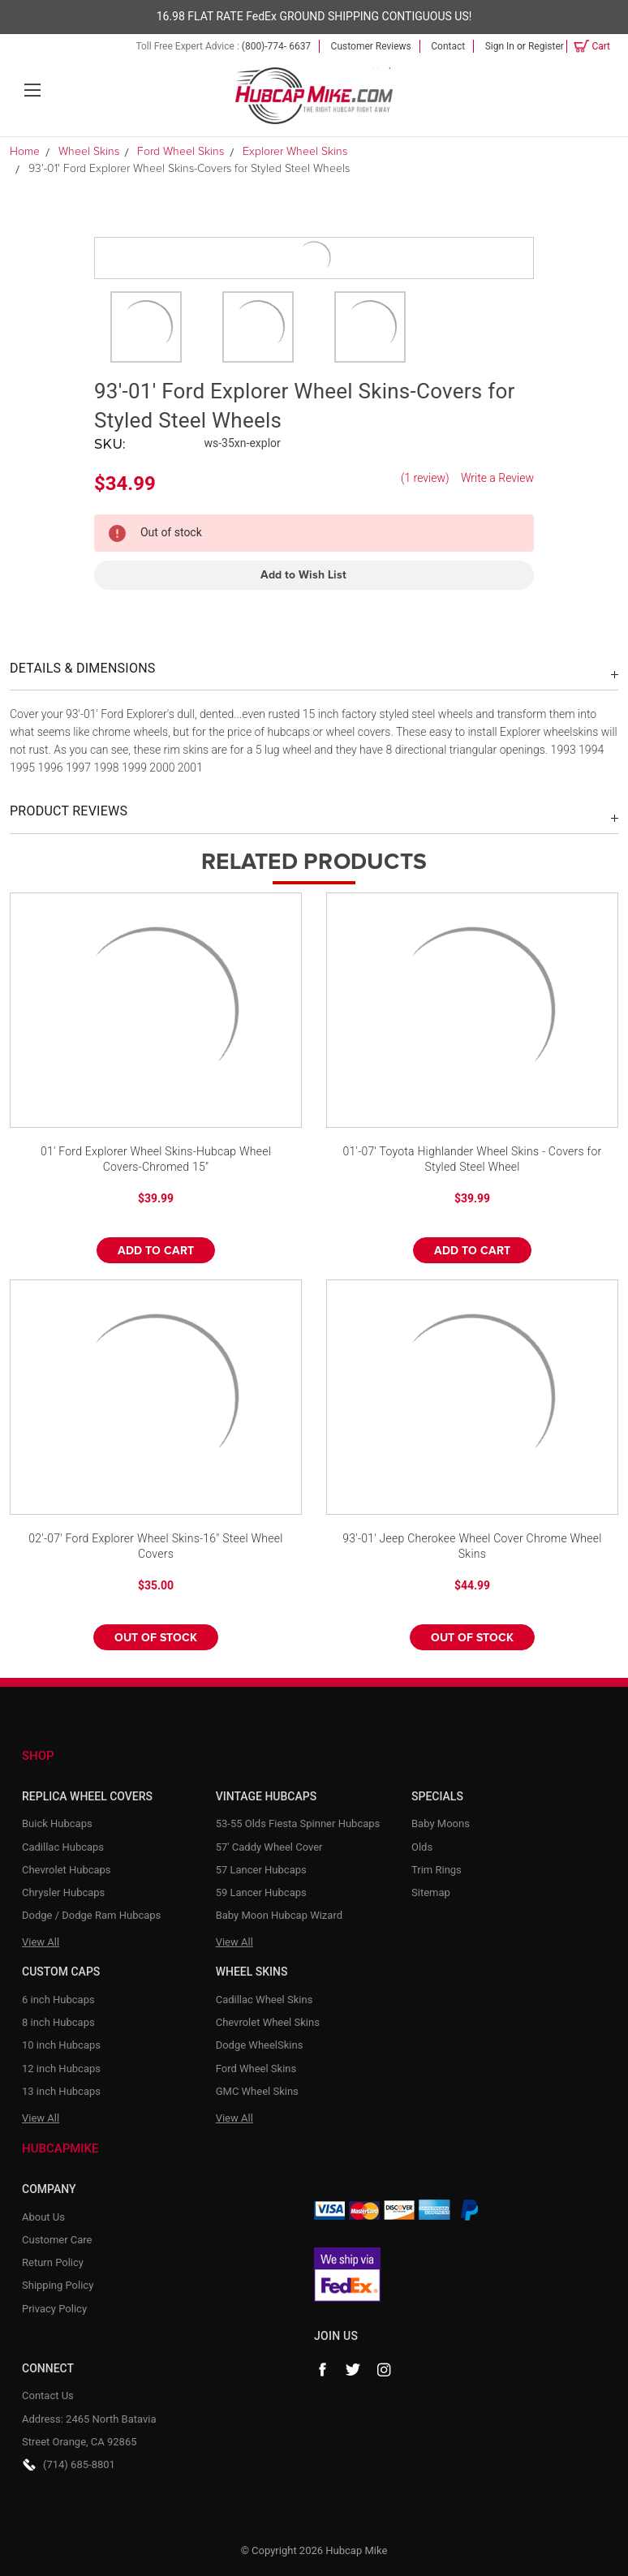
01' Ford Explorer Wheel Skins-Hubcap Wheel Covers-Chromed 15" (156, 1159)
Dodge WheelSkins (259, 2045)
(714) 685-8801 (79, 2464)
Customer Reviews (371, 46)
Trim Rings (436, 1870)
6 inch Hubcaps (58, 1999)
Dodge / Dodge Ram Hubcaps (91, 1915)
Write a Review (497, 477)
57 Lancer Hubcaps (261, 1870)
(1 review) (425, 477)
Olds (421, 1847)
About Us (43, 2217)
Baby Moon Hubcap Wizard (279, 1915)
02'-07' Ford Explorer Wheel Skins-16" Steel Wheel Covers (155, 1546)
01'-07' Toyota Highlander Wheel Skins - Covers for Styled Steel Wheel (471, 1159)
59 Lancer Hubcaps (261, 1892)
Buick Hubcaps (57, 1823)
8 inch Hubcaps (58, 2022)
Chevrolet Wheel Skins (268, 2022)
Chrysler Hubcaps (63, 1892)
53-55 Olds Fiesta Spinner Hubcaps (298, 1823)
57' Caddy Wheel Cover (269, 1847)
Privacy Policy (54, 2309)
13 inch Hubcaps (61, 2091)
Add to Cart (156, 1251)
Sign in (499, 46)
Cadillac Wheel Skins (264, 1999)
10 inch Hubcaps (61, 2045)
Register (546, 46)
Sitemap (430, 1892)
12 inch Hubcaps (61, 2068)
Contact (448, 46)
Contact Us (48, 2395)
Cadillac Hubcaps (63, 1847)
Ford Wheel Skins (256, 2068)
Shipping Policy (57, 2285)
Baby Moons (440, 1823)
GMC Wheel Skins (257, 2091)
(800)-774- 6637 (276, 46)
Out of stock (155, 1638)
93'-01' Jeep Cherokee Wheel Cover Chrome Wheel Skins (471, 1546)
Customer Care (57, 2240)
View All (40, 1942)
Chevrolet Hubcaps (66, 1870)
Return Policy (53, 2262)
